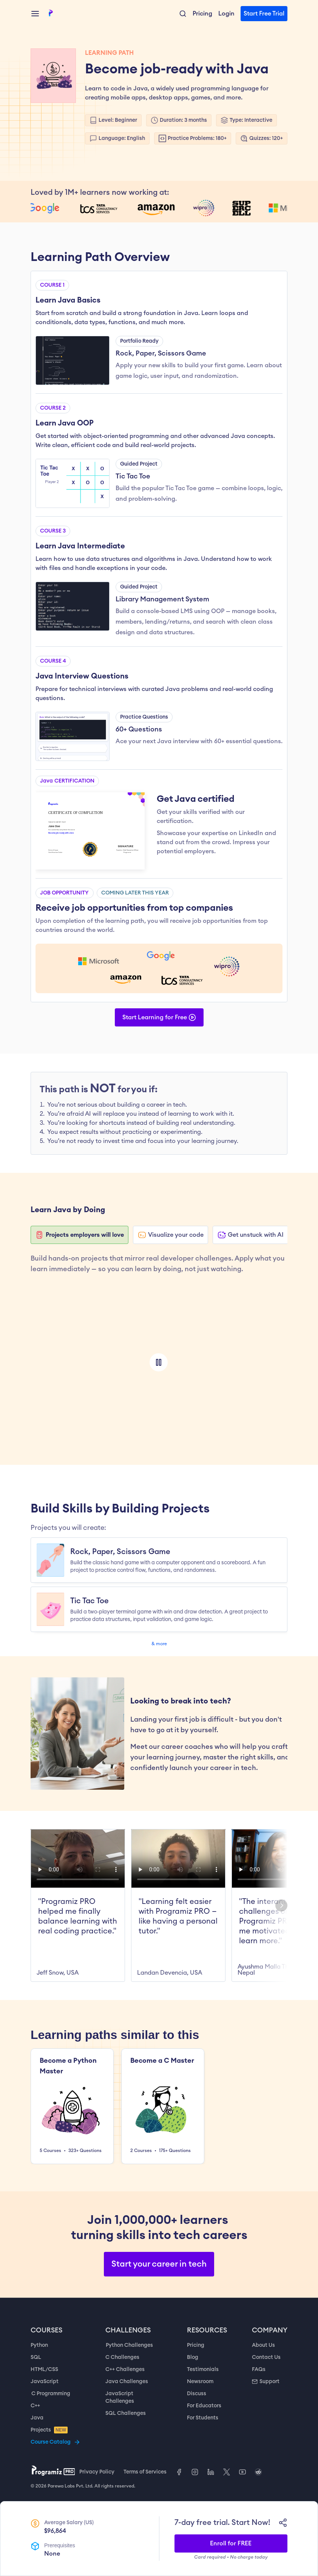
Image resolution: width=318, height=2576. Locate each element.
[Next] (281, 1905)
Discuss (196, 2393)
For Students (202, 2418)
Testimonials (203, 2369)
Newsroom (200, 2381)
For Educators (204, 2405)
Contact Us (266, 2357)
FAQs (259, 2369)
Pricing (195, 2345)
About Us (263, 2345)
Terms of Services (145, 2472)
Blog (192, 2357)
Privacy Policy (96, 2472)
